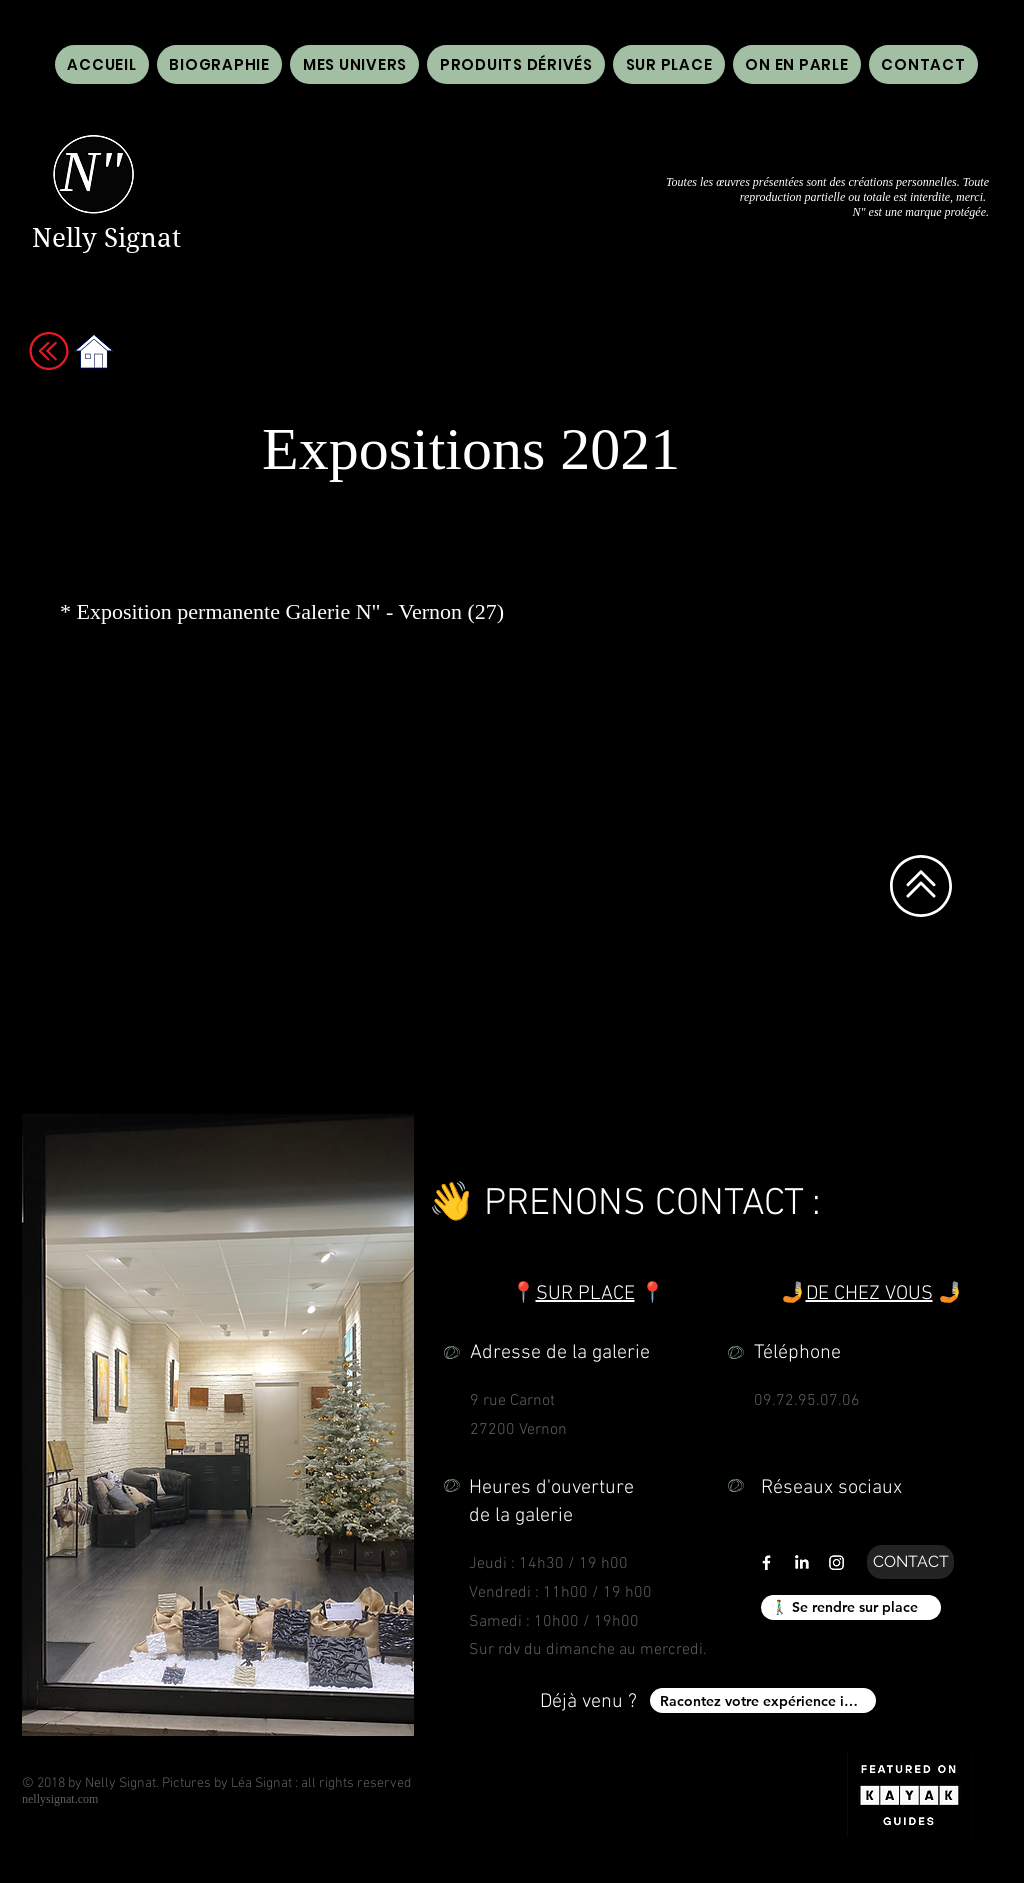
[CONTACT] (910, 1562)
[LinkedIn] (801, 1562)
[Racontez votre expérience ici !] (763, 1700)
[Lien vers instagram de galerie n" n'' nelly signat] (836, 1562)
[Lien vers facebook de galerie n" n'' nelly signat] (766, 1562)
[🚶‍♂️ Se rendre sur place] (851, 1607)
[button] (797, 64)
